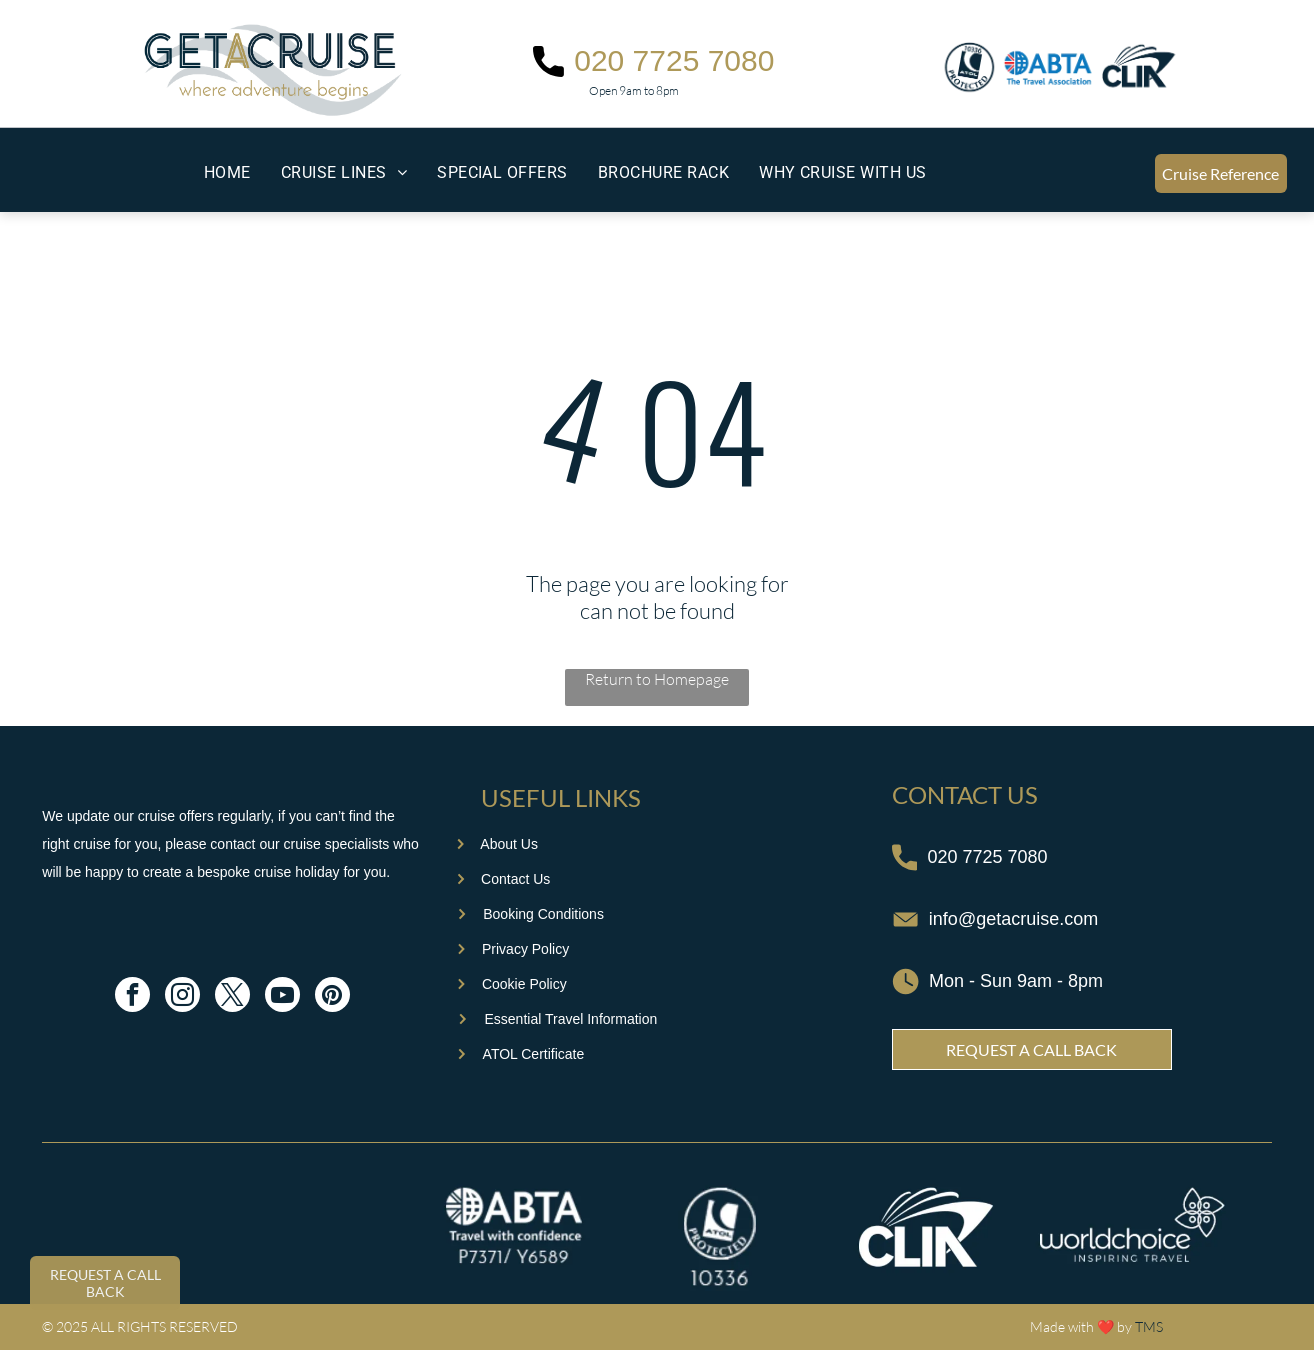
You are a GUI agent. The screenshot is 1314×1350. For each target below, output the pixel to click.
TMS (1149, 1326)
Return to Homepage (657, 679)
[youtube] (282, 997)
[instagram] (182, 997)
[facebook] (132, 997)
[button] (344, 173)
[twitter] (232, 997)
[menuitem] (227, 173)
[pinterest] (332, 997)
